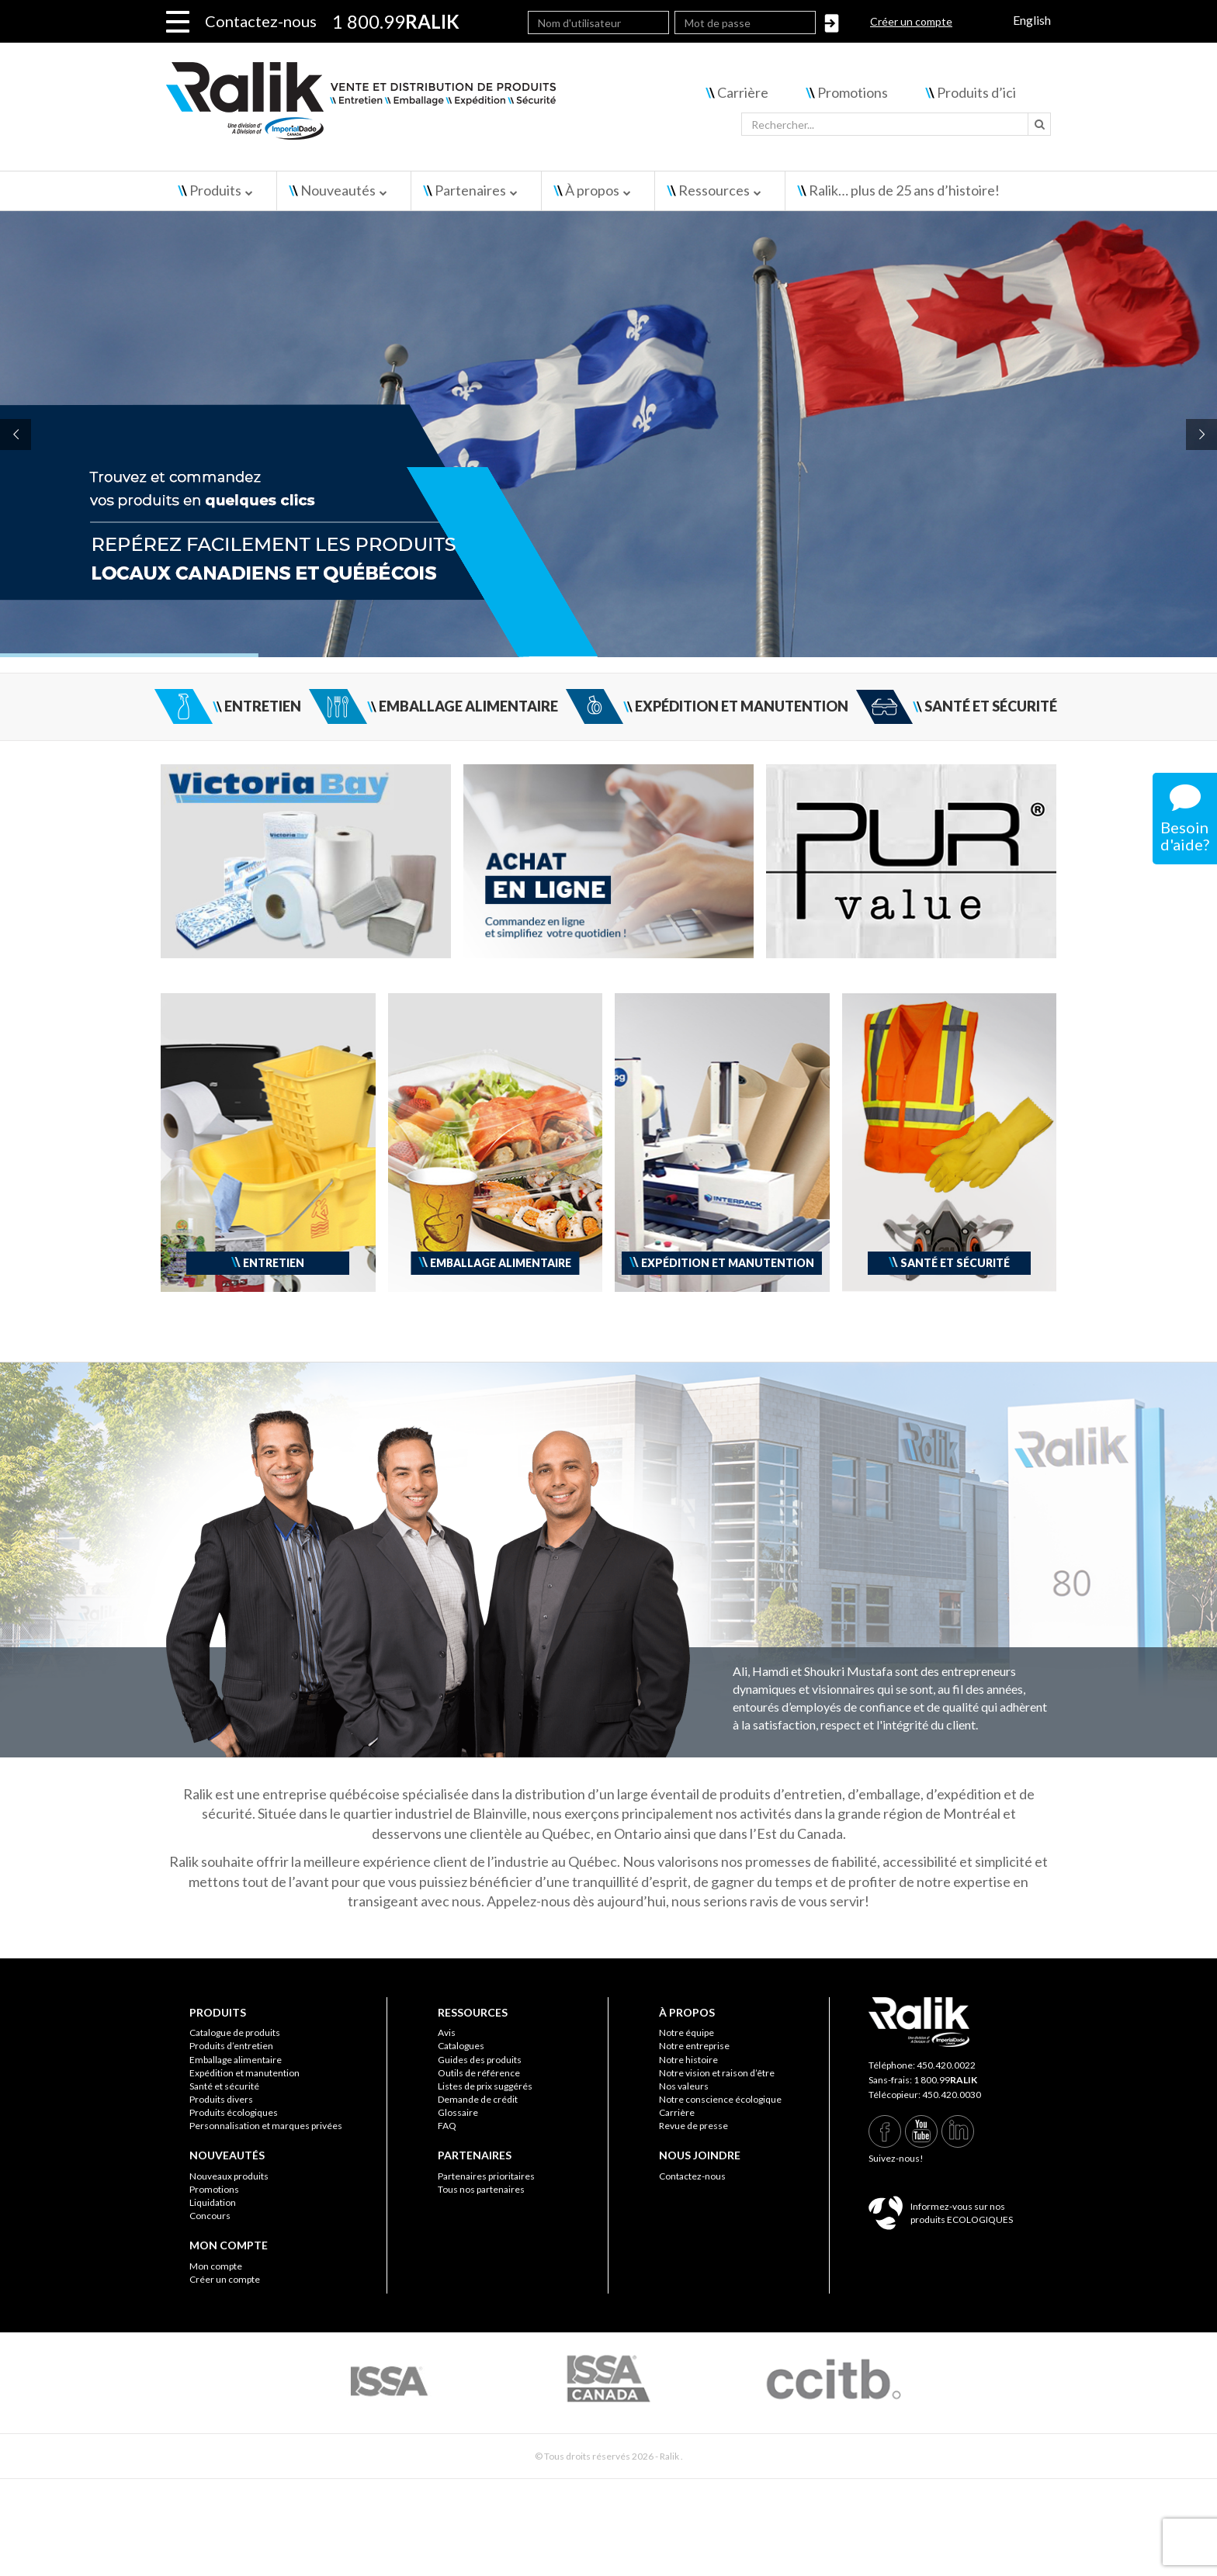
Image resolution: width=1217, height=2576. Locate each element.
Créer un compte (911, 21)
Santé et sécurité (224, 2086)
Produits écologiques (233, 2112)
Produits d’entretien (231, 2045)
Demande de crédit (478, 2099)
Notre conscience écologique (720, 2099)
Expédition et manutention (244, 2073)
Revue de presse (693, 2125)
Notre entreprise (694, 2045)
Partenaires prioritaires (486, 2176)
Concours (210, 2215)
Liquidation (212, 2202)
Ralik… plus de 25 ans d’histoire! (904, 190)
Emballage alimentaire (235, 2059)
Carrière (742, 92)
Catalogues (461, 2045)
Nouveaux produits (229, 2176)
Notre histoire (688, 2059)
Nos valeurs (684, 2086)
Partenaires (470, 190)
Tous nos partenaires (481, 2189)
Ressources (714, 190)
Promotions (852, 92)
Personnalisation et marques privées (265, 2125)
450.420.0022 (946, 2065)
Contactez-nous (261, 21)
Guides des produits (480, 2059)
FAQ (447, 2125)
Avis (447, 2032)
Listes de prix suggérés (485, 2086)
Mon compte (215, 2266)
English (1032, 19)
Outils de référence (479, 2073)
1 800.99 (945, 2080)
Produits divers (221, 2099)
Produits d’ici (976, 92)
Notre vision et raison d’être (717, 2073)
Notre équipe (686, 2032)
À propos (592, 190)
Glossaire (458, 2112)
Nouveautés (338, 190)
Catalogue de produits (234, 2032)
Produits (215, 190)
